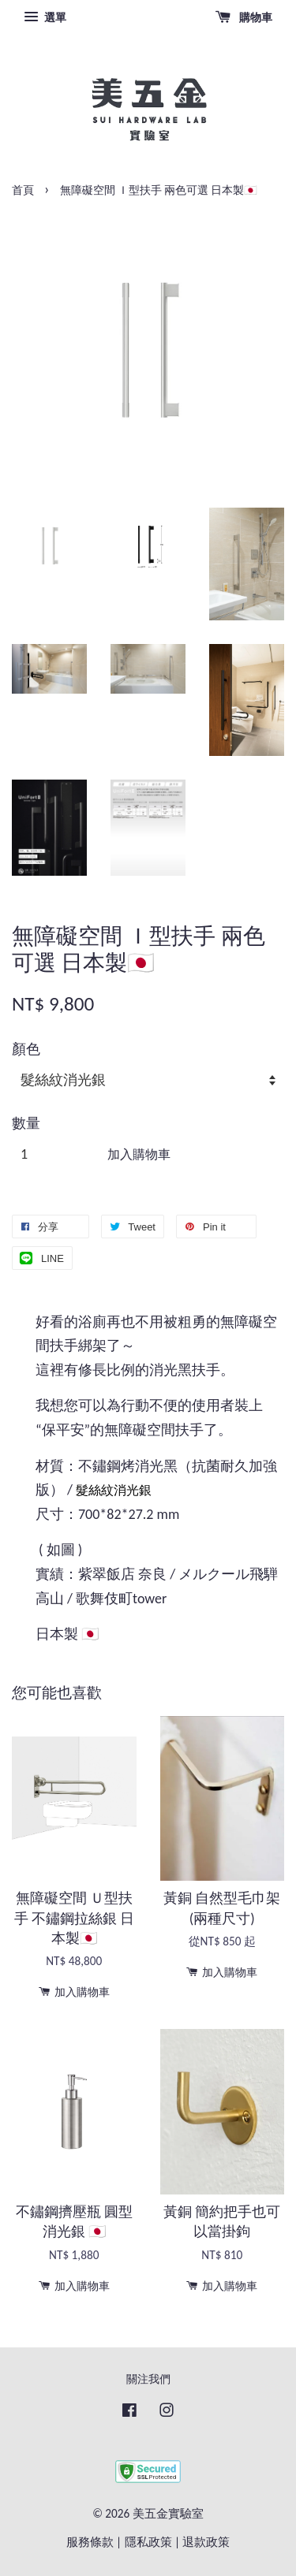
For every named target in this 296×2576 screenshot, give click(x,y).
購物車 (243, 17)
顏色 (26, 1049)
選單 (45, 17)
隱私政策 (148, 2541)
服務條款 (90, 2541)
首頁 (23, 190)
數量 (26, 1123)
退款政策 (206, 2541)
